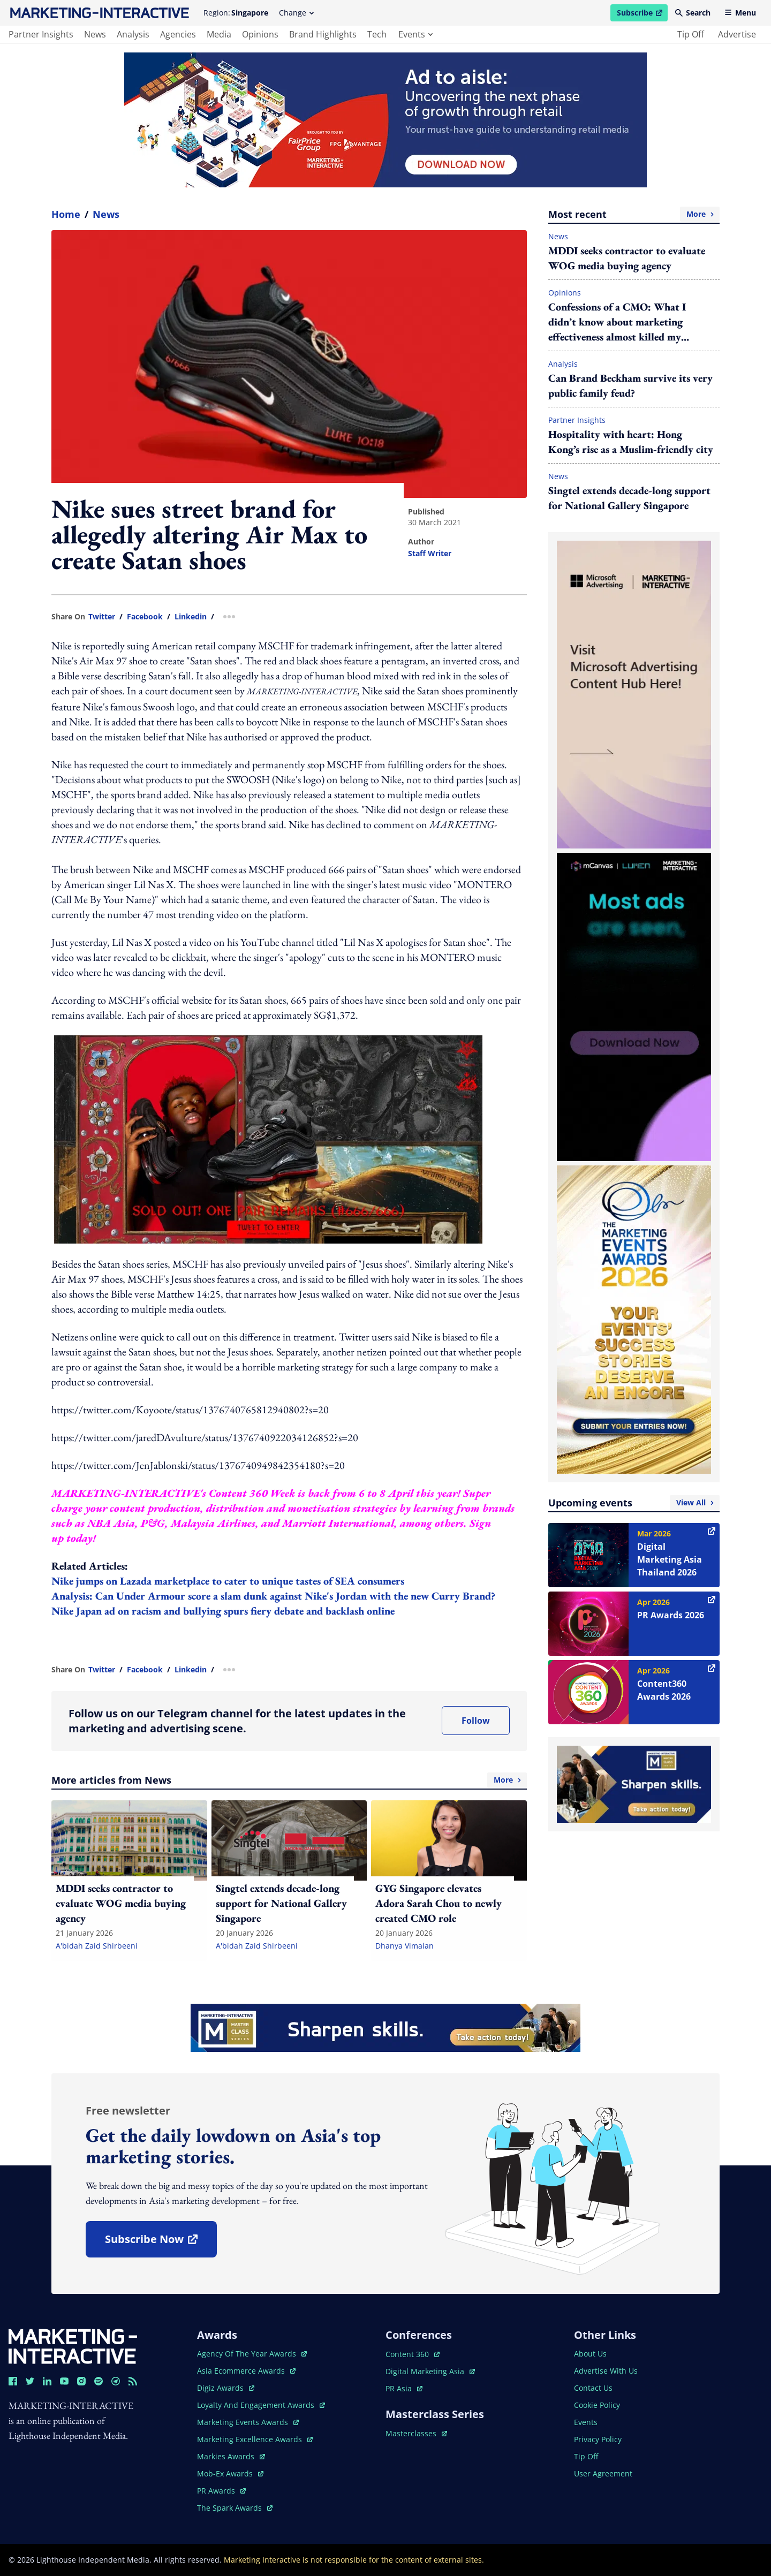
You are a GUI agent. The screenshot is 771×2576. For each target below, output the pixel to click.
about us (590, 2353)
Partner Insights (577, 420)
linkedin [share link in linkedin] (191, 616)
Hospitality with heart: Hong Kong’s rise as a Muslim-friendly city (630, 441)
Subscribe (642, 14)
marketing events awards (248, 2422)
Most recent (634, 214)
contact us (593, 2388)
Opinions (564, 292)
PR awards (221, 2491)
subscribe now (160, 2243)
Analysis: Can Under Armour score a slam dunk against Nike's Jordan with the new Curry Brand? (273, 1596)
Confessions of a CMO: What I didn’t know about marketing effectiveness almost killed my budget (617, 322)
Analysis (563, 364)
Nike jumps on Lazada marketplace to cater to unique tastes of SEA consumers (227, 1581)
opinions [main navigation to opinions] (260, 34)
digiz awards (225, 2388)
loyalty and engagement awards (261, 2405)
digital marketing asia (430, 2371)
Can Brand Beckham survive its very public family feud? (630, 385)
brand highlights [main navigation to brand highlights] (323, 34)
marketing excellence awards (255, 2439)
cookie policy (597, 2405)
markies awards (231, 2456)
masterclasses (416, 2433)
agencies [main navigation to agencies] (178, 34)
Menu (740, 12)
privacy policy (598, 2439)
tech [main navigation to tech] (377, 34)
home (65, 214)
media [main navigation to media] (219, 34)
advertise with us (606, 2371)
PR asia (404, 2388)
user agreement (603, 2473)
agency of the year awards (252, 2353)
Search (692, 12)
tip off (690, 34)
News (106, 214)
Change (296, 12)
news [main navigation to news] (95, 34)
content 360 (413, 2354)
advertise (737, 34)
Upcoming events (634, 1502)
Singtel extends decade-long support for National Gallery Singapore (629, 497)
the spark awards (235, 2508)
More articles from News (289, 1779)
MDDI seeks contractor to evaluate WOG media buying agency (626, 258)
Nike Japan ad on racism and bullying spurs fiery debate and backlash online (223, 1611)
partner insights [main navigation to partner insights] (41, 34)
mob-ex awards (230, 2473)
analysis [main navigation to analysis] (133, 34)
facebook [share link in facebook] (145, 616)
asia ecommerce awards (246, 2371)
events (415, 34)
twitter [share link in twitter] (101, 616)
